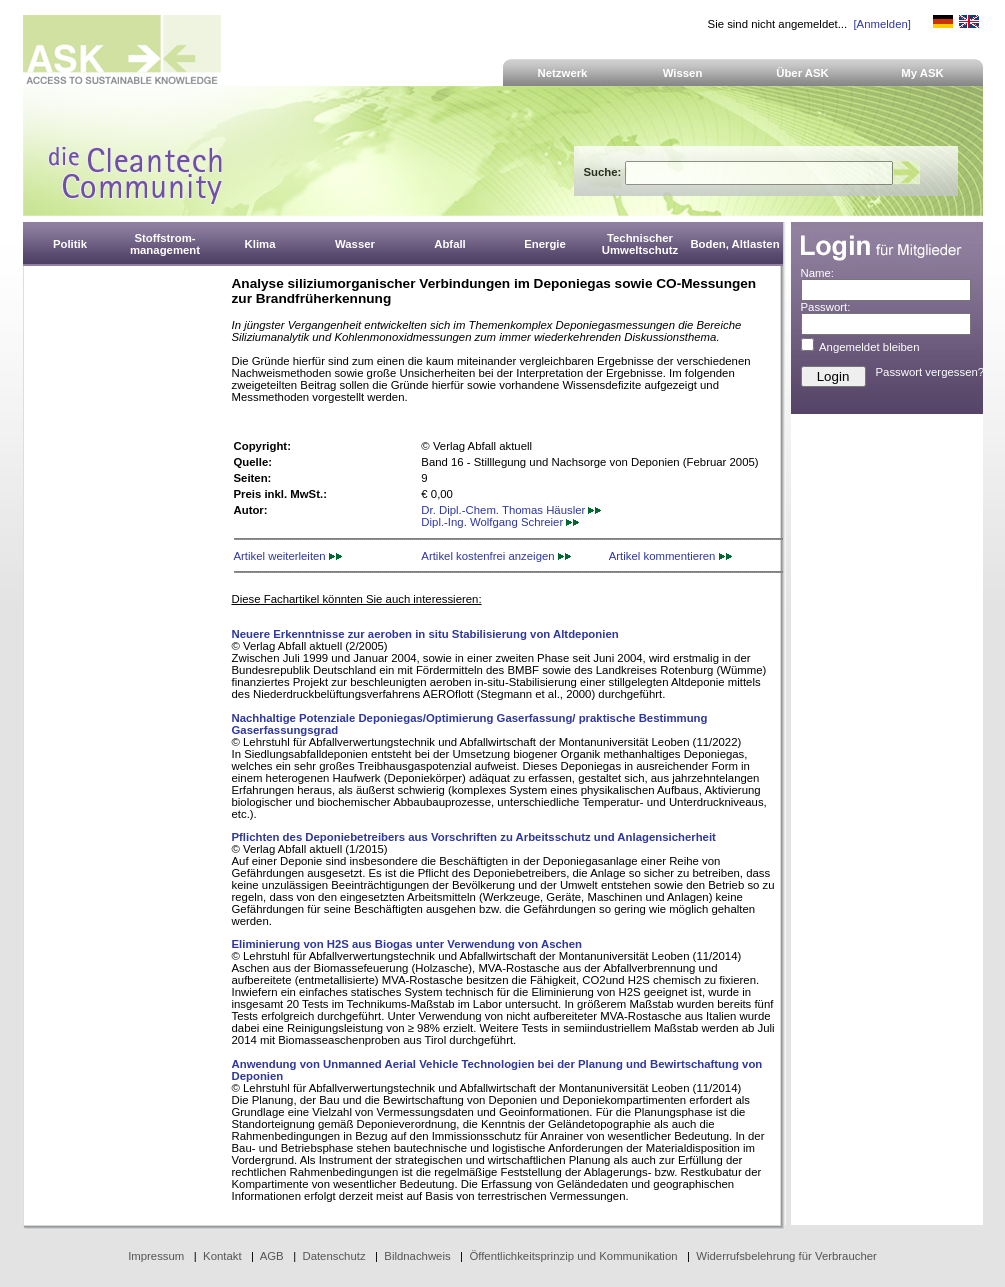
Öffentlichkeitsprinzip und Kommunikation (573, 1256)
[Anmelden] (881, 24)
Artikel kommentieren (670, 556)
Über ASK (802, 73)
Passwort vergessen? (930, 372)
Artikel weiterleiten (288, 556)
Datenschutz (333, 1256)
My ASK (922, 73)
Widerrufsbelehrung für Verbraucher (786, 1256)
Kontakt (222, 1256)
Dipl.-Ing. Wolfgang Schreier (500, 522)
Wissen (683, 73)
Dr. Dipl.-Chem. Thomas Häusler (511, 510)
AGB (272, 1256)
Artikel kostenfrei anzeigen (495, 556)
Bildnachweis (417, 1256)
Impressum (156, 1256)
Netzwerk (563, 73)
